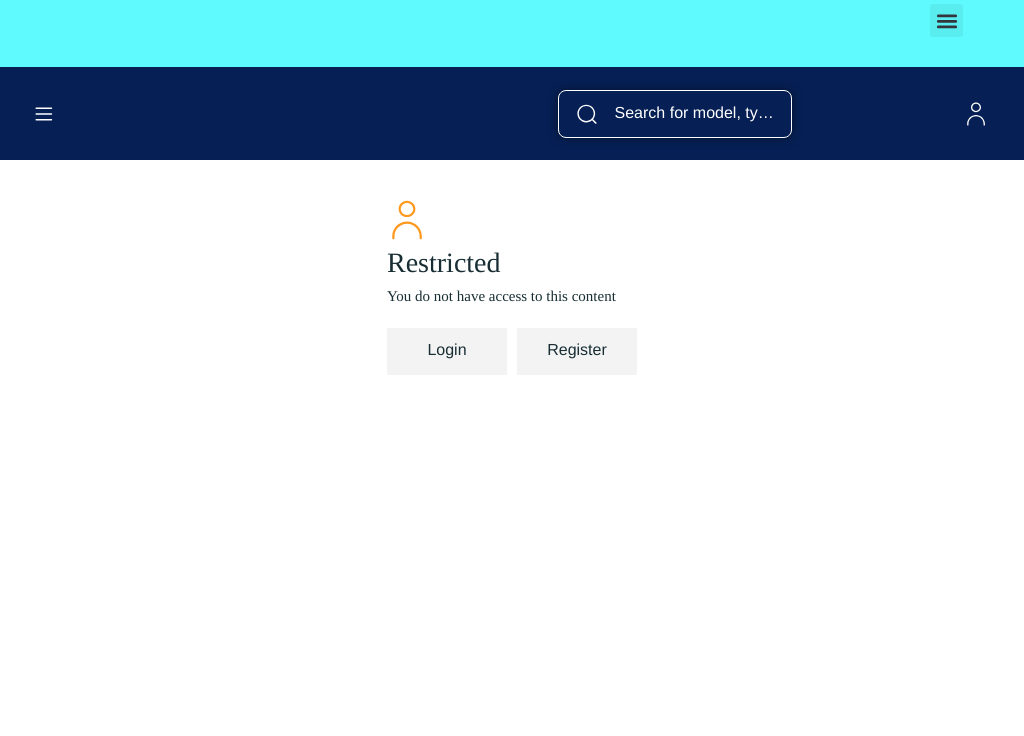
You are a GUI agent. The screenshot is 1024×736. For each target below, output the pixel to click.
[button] (946, 20)
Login (446, 350)
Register (577, 350)
